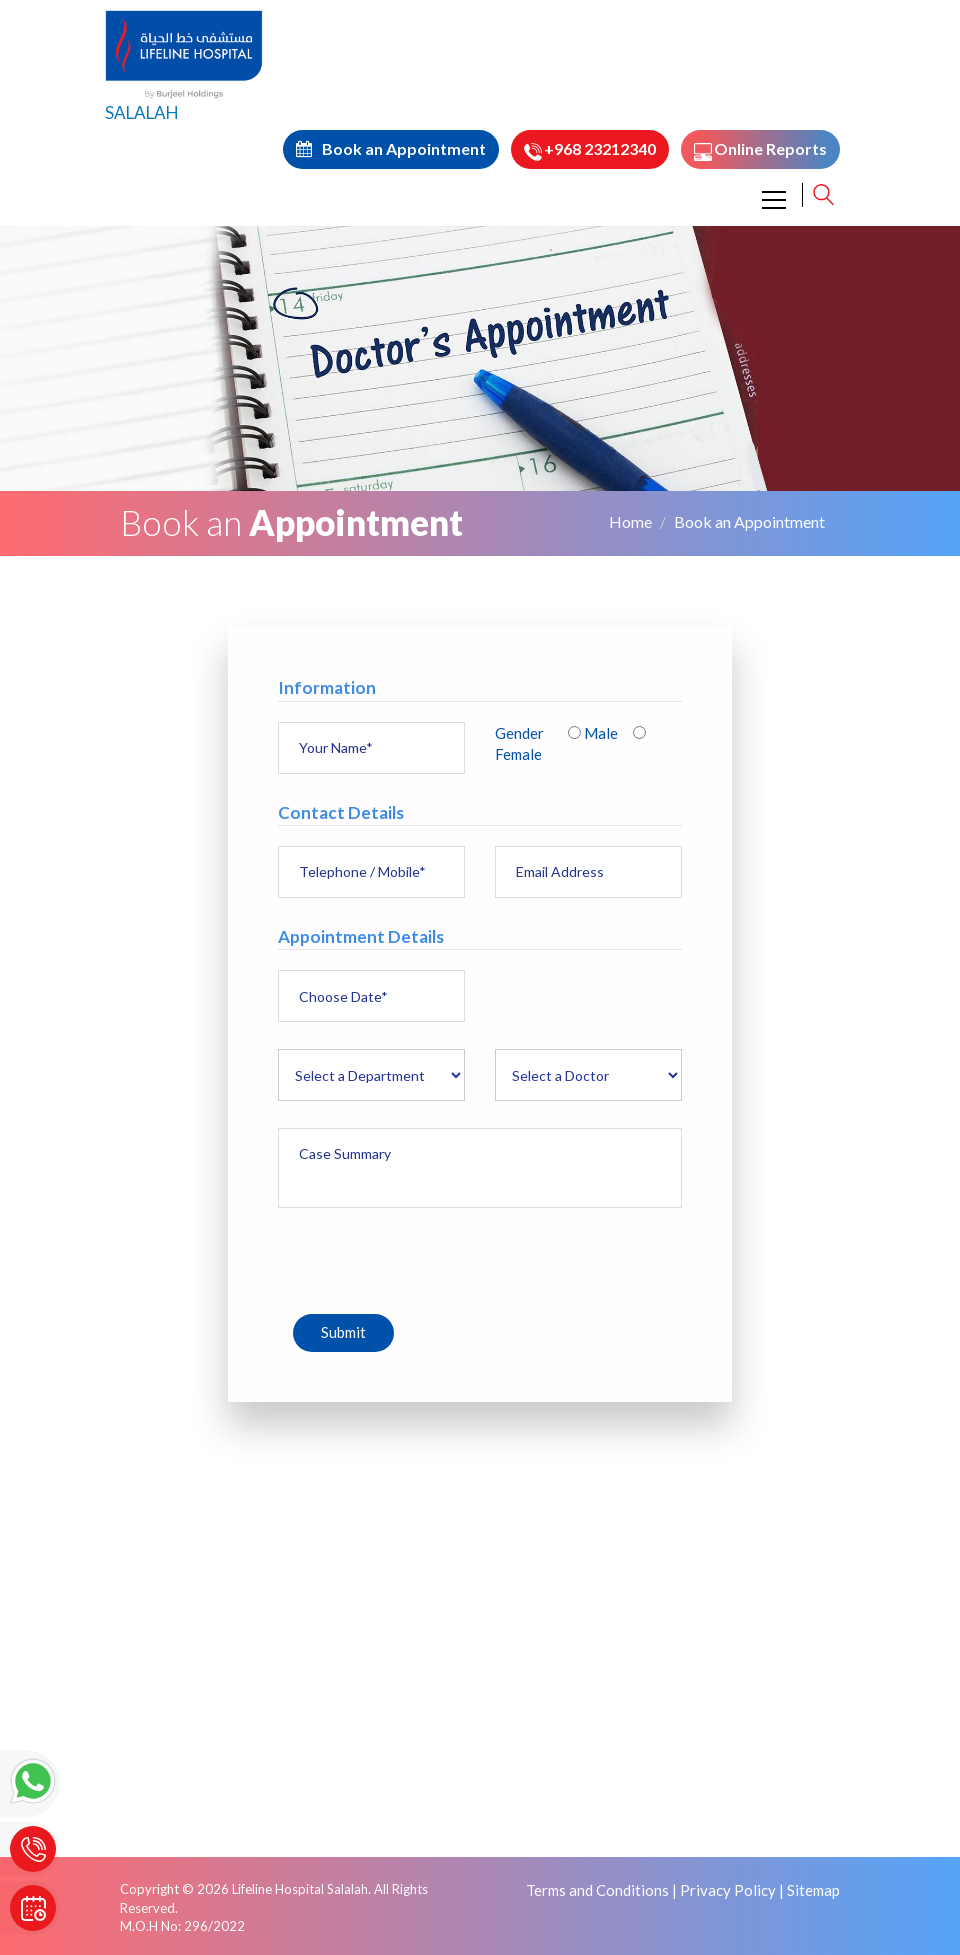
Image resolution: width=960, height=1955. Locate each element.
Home (630, 521)
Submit (343, 1332)
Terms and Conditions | (601, 1890)
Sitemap (813, 1890)
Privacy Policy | (732, 1890)
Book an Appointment (749, 521)
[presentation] (430, 1257)
